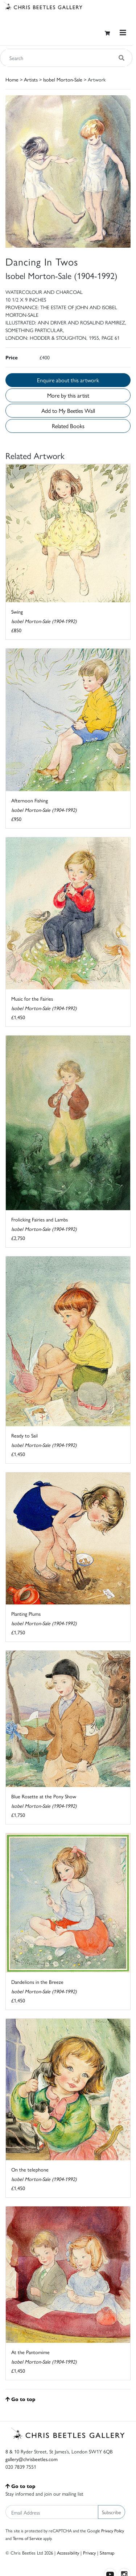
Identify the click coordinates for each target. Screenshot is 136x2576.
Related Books (68, 426)
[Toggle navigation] (123, 32)
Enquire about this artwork (68, 380)
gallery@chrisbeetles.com (31, 2459)
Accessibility (68, 2552)
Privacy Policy (112, 2530)
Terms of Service (27, 2538)
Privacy (89, 2552)
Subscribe (111, 2512)
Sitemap (107, 2552)
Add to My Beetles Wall (68, 410)
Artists (31, 79)
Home (11, 79)
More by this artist (68, 395)
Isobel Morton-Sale (62, 79)
